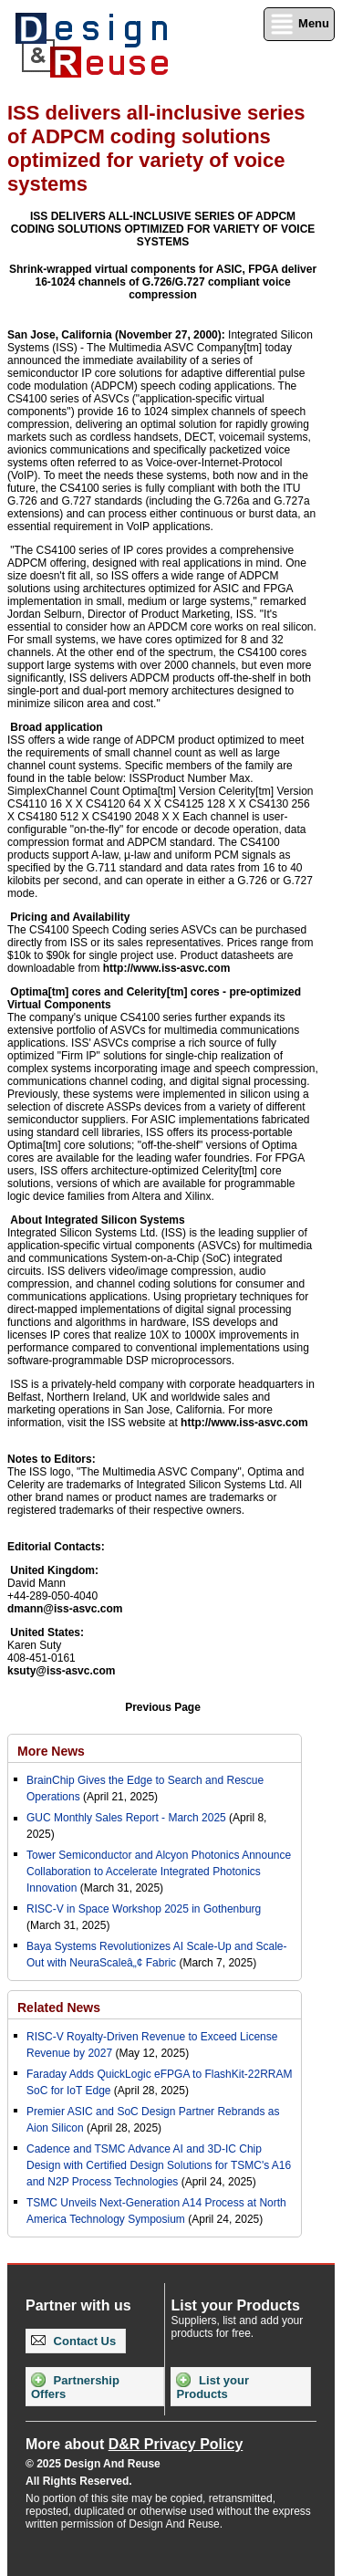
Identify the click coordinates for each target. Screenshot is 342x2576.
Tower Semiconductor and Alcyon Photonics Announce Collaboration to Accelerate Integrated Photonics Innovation (158, 1871)
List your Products (212, 2387)
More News (51, 1751)
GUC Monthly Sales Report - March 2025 (126, 1817)
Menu (299, 24)
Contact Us (73, 2341)
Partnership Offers (75, 2387)
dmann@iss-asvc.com (64, 1608)
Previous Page (163, 1707)
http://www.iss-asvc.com (167, 968)
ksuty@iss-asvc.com (61, 1670)
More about (134, 2444)
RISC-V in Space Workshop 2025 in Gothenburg (143, 1909)
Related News (58, 2007)
